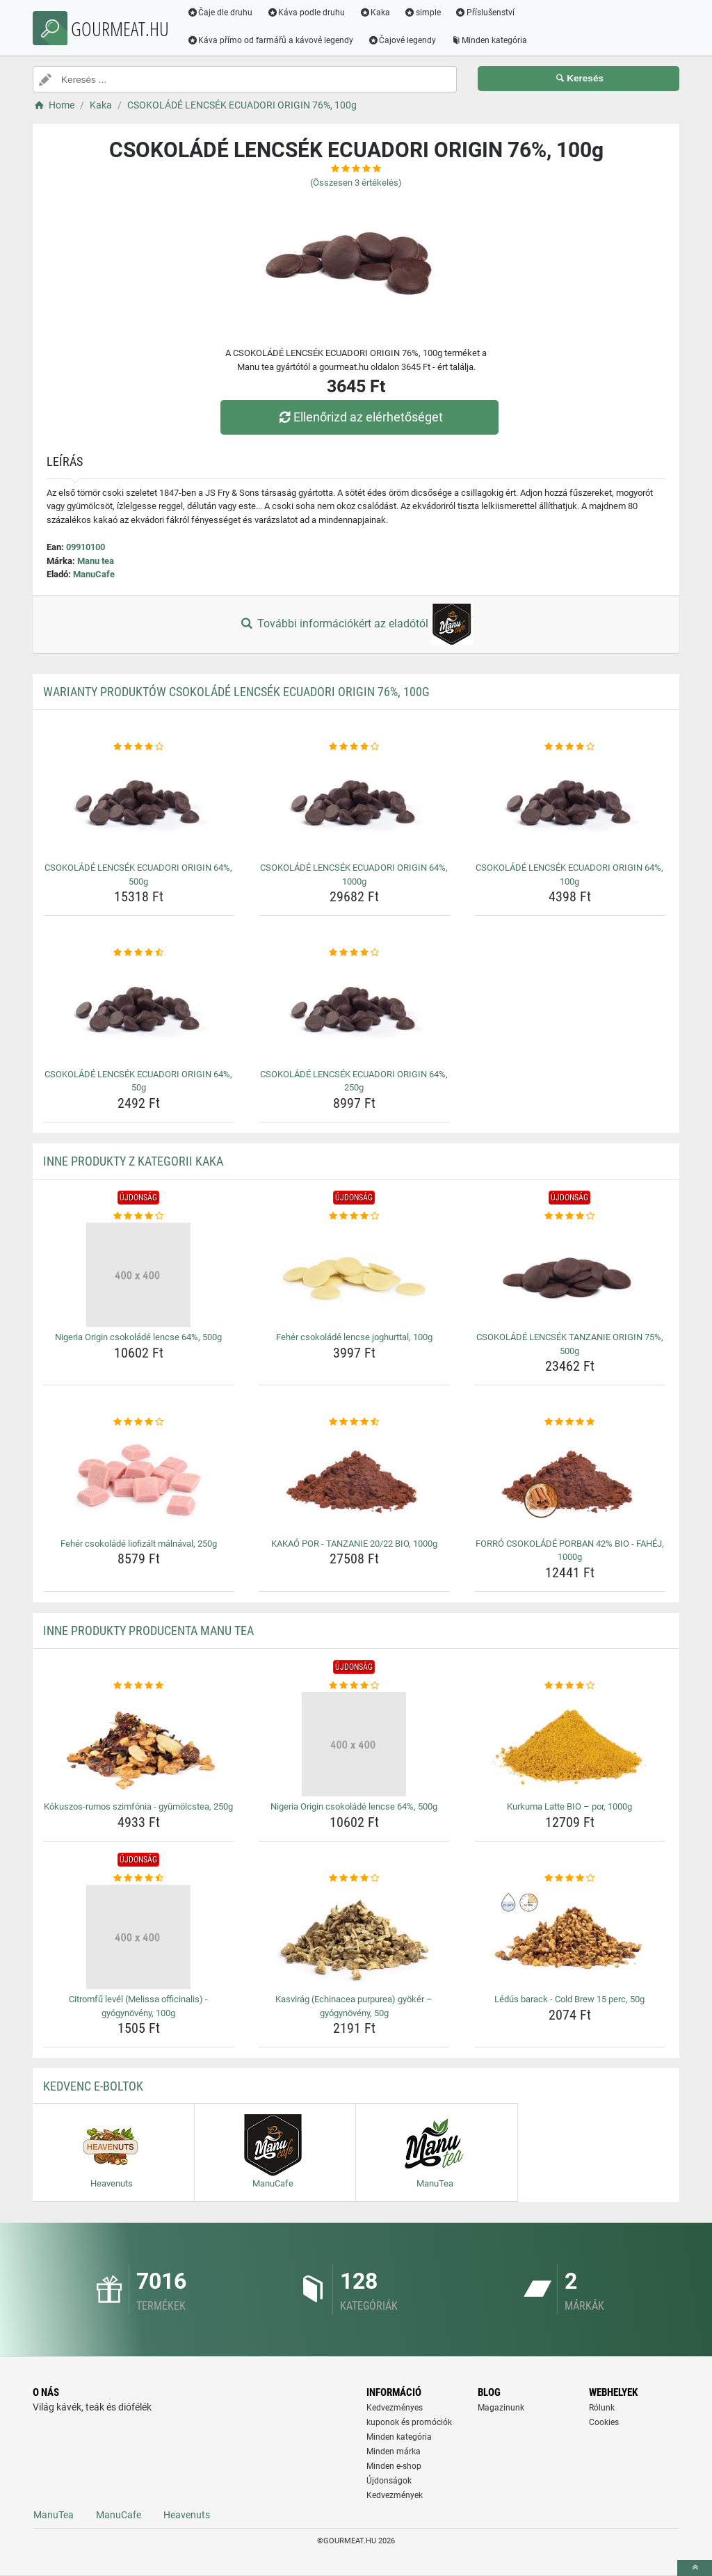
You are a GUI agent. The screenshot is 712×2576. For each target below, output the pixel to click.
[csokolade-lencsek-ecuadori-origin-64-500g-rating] (139, 747)
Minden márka (393, 2451)
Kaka (376, 12)
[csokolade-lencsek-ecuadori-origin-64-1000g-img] (354, 805)
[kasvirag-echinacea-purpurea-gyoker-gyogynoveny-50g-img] (354, 1937)
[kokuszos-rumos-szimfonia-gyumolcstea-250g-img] (139, 1744)
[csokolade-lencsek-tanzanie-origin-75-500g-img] (570, 1275)
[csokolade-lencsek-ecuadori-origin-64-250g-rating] (354, 953)
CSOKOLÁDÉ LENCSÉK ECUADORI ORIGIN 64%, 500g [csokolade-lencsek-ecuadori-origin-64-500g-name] (138, 874)
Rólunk (602, 2408)
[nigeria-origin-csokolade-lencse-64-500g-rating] (139, 1216)
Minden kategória (490, 40)
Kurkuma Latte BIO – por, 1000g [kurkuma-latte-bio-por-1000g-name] (569, 1806)
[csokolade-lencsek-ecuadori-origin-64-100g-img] (570, 805)
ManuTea (53, 2514)
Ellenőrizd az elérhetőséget (359, 417)
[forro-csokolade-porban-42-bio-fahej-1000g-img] (570, 1481)
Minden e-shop (393, 2466)
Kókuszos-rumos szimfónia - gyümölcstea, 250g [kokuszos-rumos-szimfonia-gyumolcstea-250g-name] (138, 1806)
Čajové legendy (403, 40)
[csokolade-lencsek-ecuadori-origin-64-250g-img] (354, 1012)
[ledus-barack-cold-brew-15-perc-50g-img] (570, 1937)
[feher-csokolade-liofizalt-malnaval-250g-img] (139, 1481)
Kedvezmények (394, 2495)
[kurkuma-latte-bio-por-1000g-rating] (570, 1686)
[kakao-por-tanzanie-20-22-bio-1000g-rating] (354, 1422)
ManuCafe (94, 574)
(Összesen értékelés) (356, 182)
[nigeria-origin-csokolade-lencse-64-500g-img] (139, 1275)
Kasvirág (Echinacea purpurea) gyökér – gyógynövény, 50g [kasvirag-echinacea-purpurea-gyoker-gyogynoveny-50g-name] (353, 2006)
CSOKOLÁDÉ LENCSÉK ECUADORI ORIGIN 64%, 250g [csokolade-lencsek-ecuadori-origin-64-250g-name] (354, 1081)
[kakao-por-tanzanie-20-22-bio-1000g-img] (354, 1481)
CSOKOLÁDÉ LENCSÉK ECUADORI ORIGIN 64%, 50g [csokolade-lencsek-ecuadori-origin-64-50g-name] (138, 1081)
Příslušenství (486, 12)
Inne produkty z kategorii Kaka (133, 1161)
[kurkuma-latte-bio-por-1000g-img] (570, 1744)
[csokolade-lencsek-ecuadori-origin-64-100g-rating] (570, 747)
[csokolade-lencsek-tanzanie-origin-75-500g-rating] (570, 1216)
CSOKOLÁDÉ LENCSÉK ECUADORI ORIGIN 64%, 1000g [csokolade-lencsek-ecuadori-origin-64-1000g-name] (354, 874)
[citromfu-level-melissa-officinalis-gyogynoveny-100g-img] (139, 1937)
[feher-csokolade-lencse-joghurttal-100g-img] (354, 1275)
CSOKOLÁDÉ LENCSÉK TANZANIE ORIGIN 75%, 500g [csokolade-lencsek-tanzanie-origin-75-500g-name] (569, 1344)
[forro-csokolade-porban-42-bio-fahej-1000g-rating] (570, 1422)
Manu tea (95, 561)
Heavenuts (186, 2514)
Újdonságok (389, 2481)
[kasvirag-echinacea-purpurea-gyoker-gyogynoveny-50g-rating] (354, 1878)
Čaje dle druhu (221, 12)
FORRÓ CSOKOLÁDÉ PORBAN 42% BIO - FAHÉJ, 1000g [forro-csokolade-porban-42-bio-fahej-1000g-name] (570, 1550)
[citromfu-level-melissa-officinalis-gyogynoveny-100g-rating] (139, 1878)
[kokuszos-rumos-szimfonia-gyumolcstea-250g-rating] (139, 1686)
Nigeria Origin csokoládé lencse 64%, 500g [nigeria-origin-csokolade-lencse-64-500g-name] (138, 1337)
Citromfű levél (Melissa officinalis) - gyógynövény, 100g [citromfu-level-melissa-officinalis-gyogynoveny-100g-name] (138, 2006)
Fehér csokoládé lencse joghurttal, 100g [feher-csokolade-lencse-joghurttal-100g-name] (354, 1337)
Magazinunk (501, 2408)
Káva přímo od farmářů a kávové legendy (271, 40)
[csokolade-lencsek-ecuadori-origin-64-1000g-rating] (354, 747)
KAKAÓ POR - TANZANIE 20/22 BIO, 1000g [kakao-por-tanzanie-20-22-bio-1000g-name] (354, 1543)
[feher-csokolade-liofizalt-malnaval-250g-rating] (139, 1422)
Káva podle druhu (307, 12)
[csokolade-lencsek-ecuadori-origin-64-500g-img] (139, 805)
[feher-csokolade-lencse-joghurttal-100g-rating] (354, 1216)
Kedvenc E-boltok (93, 2086)
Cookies (604, 2422)
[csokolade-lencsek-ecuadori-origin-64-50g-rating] (139, 953)
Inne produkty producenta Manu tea (148, 1630)
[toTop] (694, 2568)
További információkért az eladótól (356, 624)
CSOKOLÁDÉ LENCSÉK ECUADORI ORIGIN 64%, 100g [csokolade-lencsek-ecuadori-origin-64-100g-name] (569, 874)
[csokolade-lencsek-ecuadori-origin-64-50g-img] (139, 1012)
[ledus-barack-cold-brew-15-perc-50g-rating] (570, 1878)
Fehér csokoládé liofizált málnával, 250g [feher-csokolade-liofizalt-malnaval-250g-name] (138, 1543)
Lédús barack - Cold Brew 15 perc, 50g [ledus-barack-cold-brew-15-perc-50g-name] (569, 1999)
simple (423, 12)
